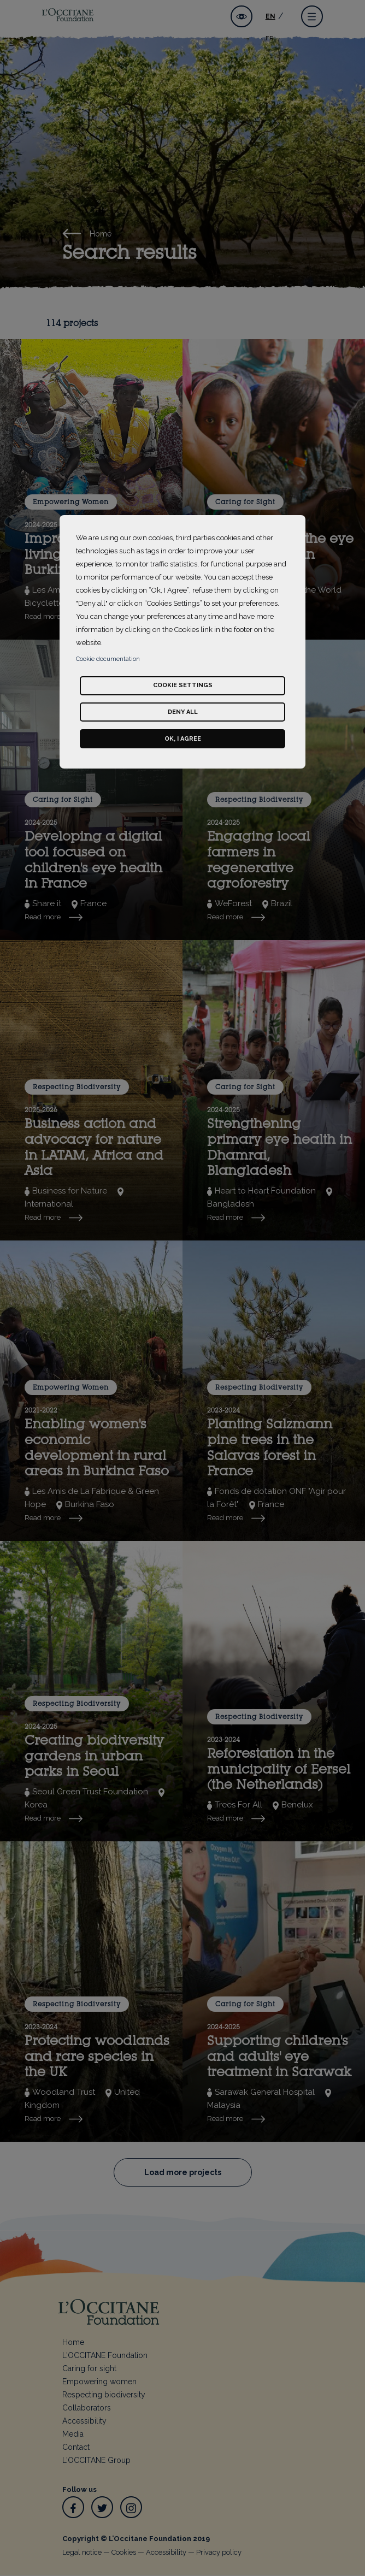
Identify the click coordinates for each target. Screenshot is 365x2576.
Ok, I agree (182, 738)
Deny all (183, 712)
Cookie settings (183, 685)
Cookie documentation (108, 659)
